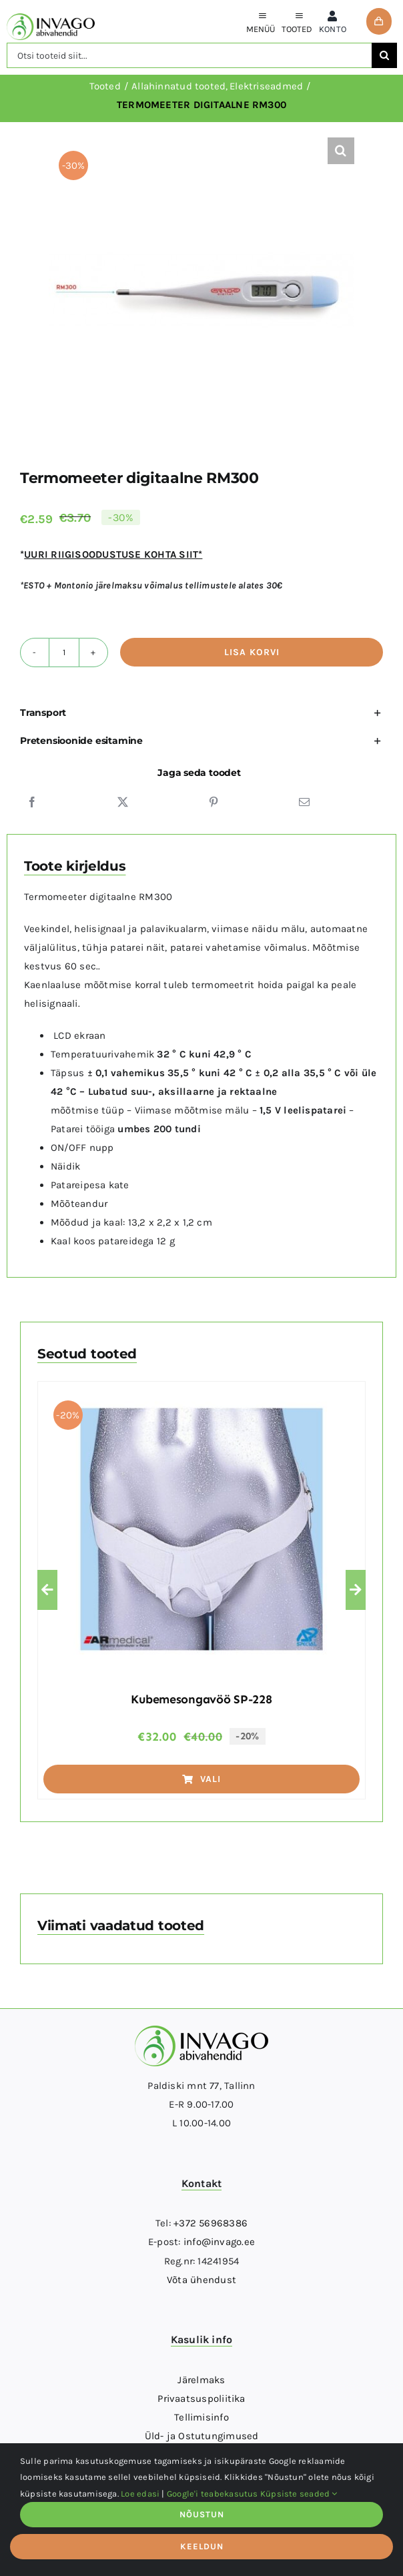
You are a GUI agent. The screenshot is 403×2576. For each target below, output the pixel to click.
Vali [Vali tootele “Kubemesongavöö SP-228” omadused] (201, 1779)
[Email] (304, 802)
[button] (341, 150)
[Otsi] (384, 55)
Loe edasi (140, 2494)
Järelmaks (201, 2380)
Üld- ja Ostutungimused (202, 2436)
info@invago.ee (219, 2242)
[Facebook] (32, 802)
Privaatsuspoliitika (201, 2399)
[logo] (51, 18)
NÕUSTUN (201, 2514)
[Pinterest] (214, 802)
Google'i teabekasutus (212, 2494)
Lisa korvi (252, 652)
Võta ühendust (201, 2280)
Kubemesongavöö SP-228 (201, 1699)
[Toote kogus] (64, 652)
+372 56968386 (210, 2223)
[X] (123, 802)
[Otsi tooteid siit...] (189, 55)
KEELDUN (202, 2546)
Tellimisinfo (201, 2417)
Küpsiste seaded (299, 2494)
